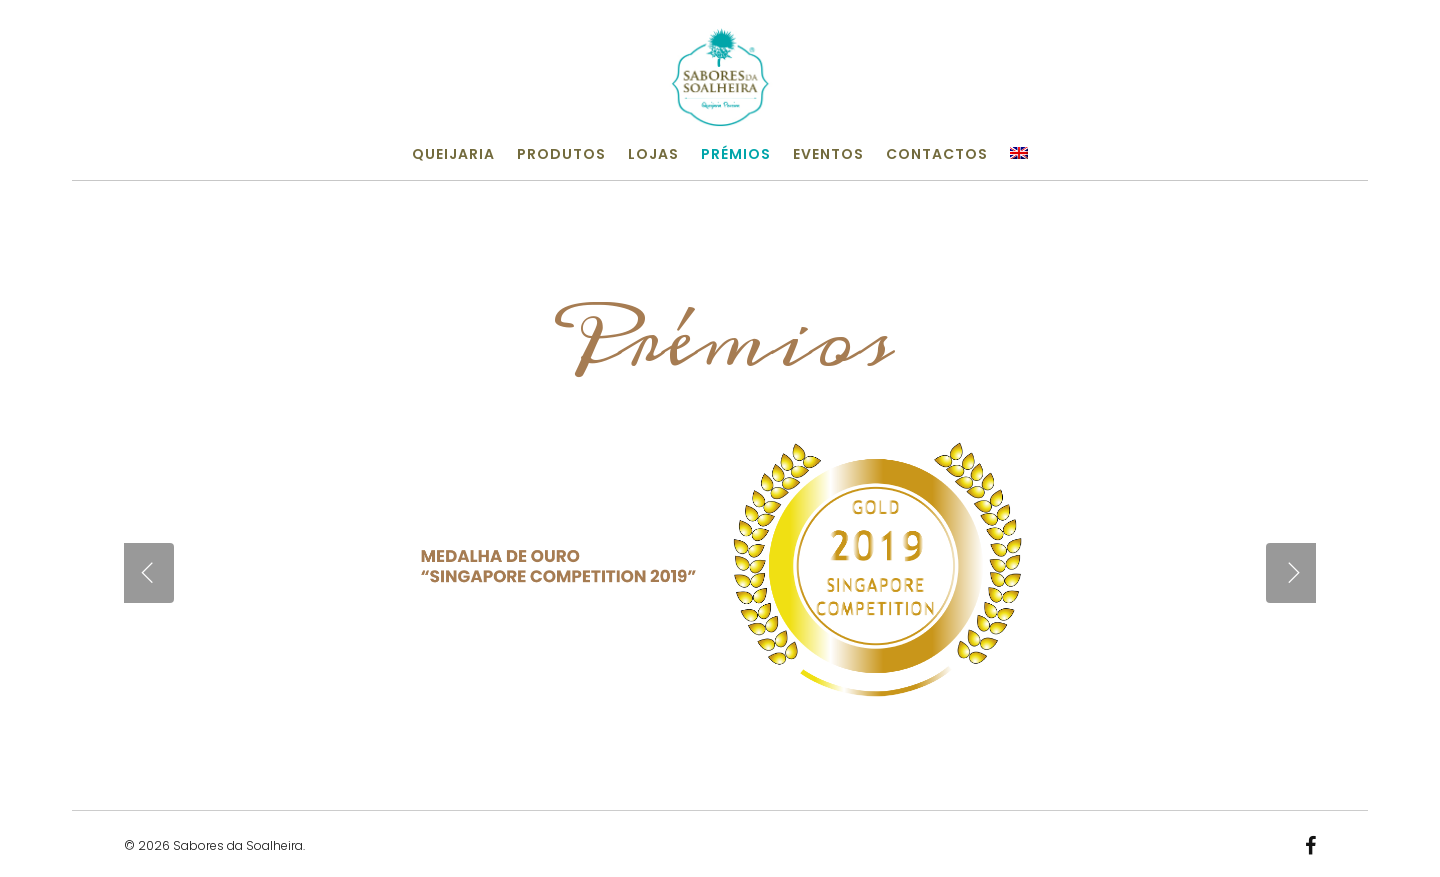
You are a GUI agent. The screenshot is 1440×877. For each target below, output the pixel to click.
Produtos (561, 154)
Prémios (736, 154)
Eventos (828, 154)
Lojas (653, 154)
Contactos (937, 154)
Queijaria (453, 154)
